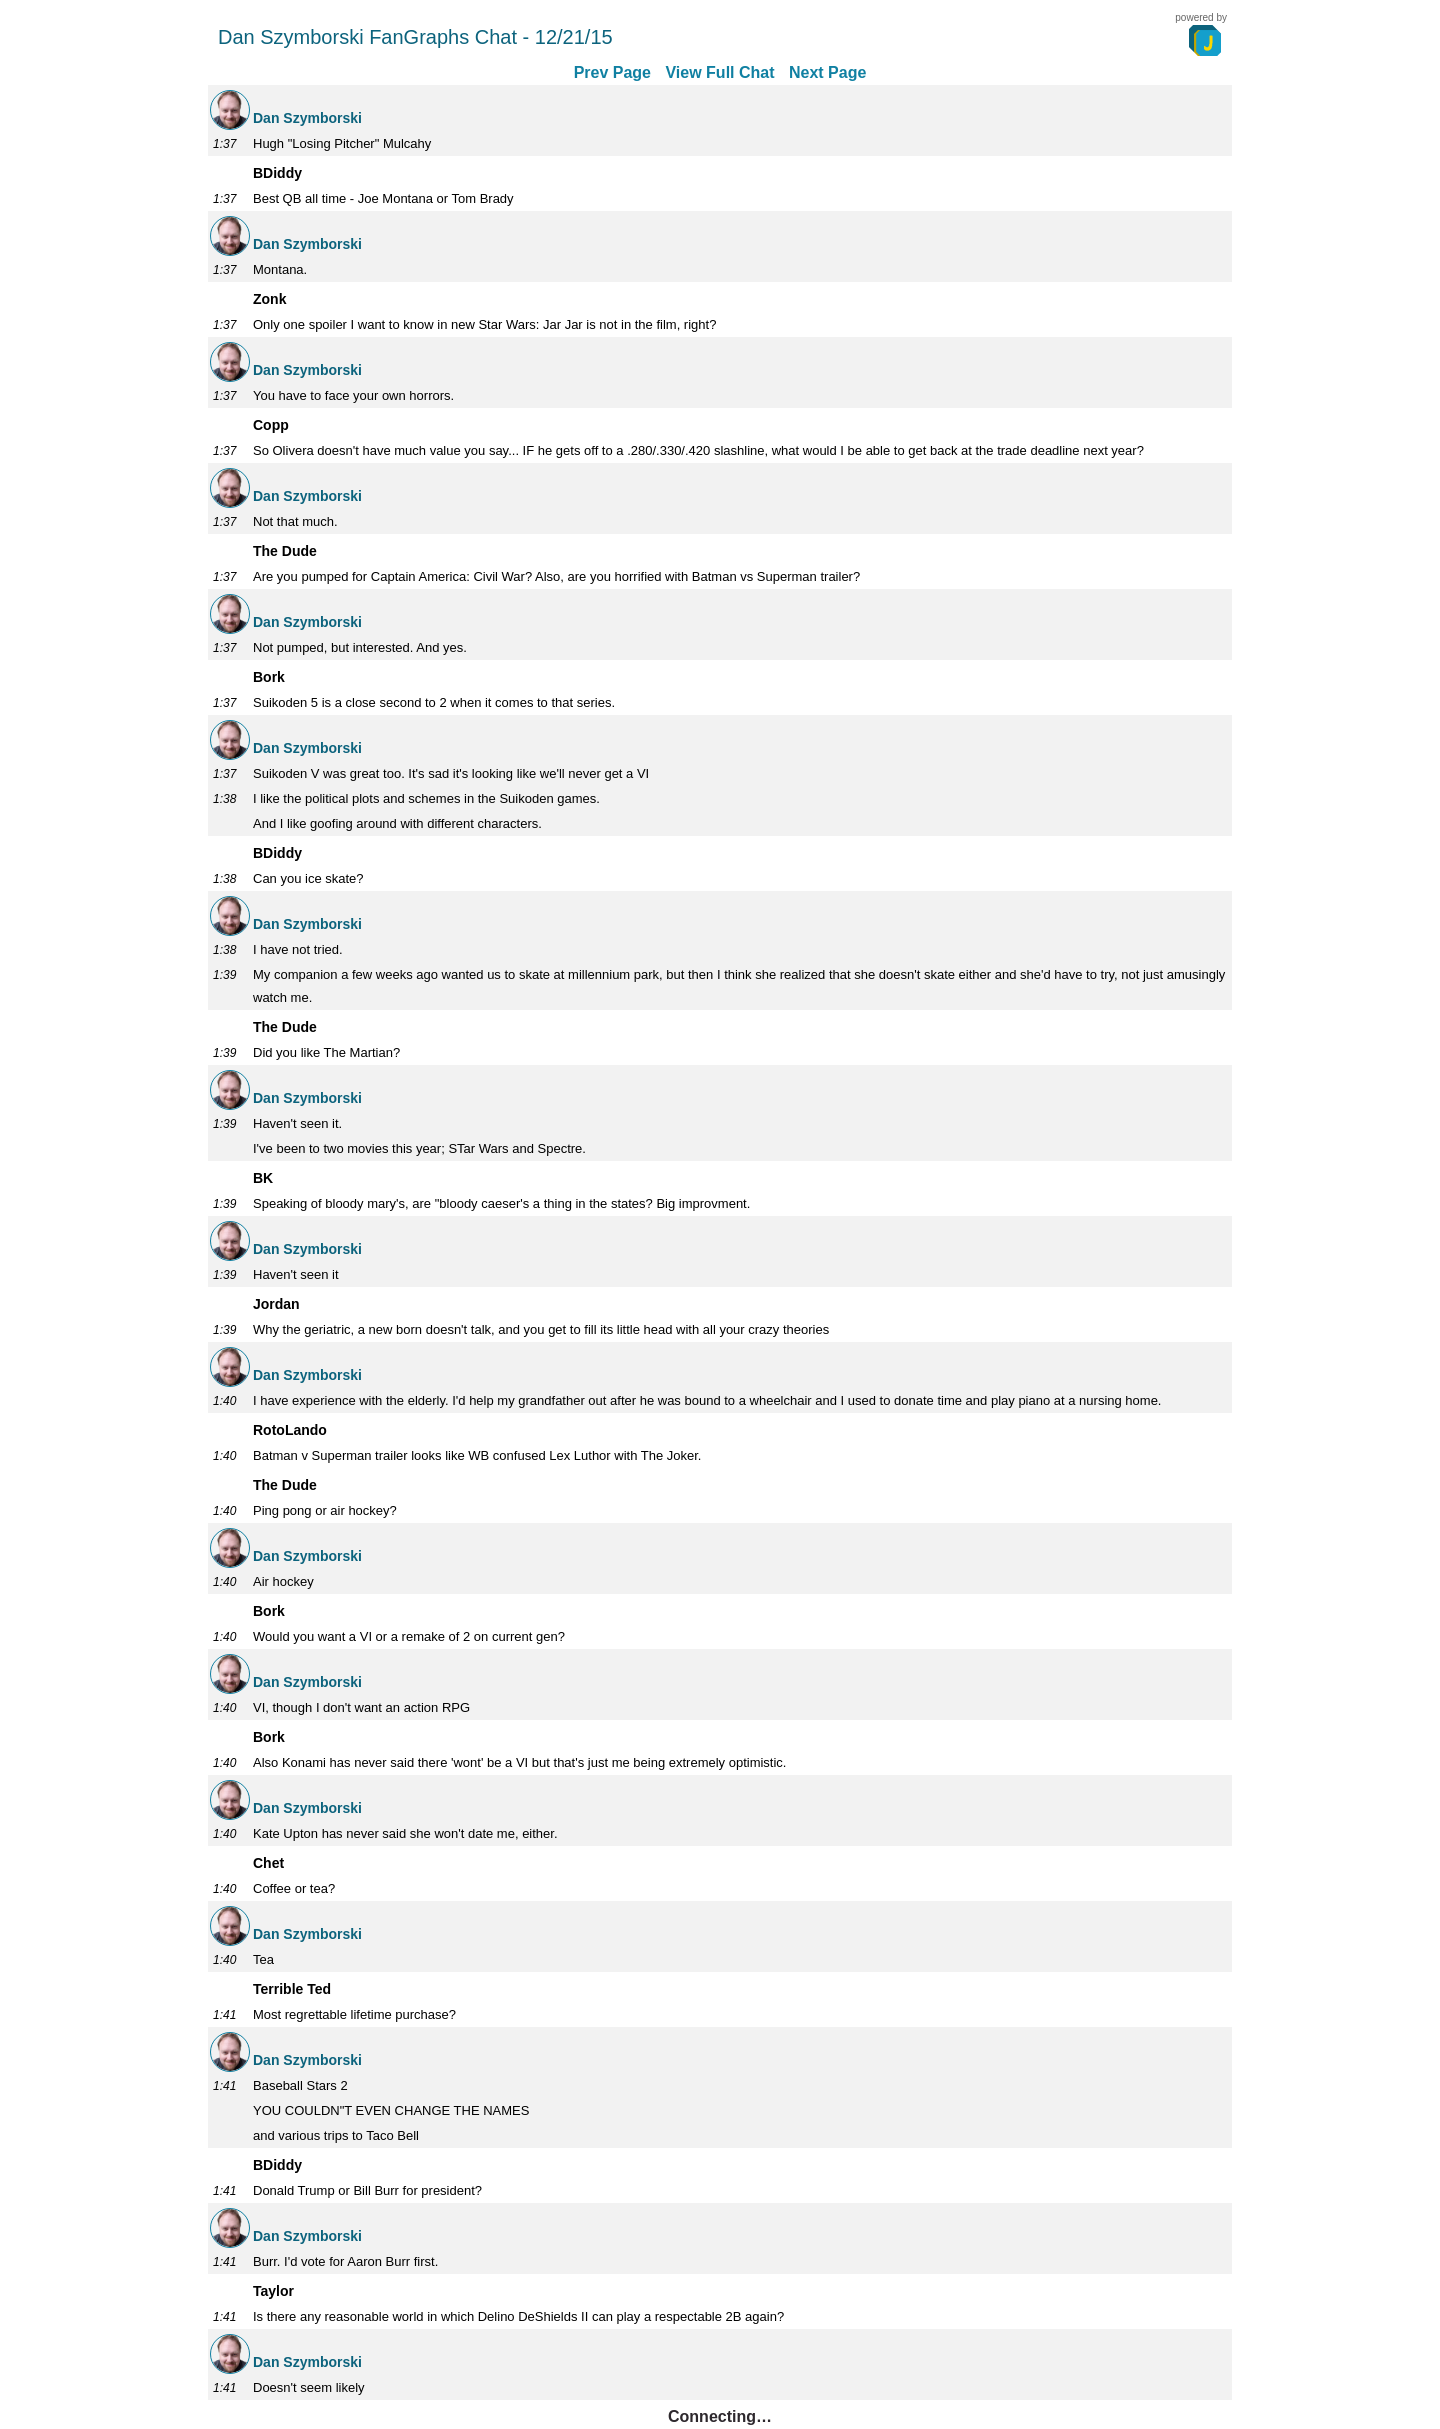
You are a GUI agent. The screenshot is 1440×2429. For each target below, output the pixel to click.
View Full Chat (719, 72)
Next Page (827, 72)
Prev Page (612, 72)
